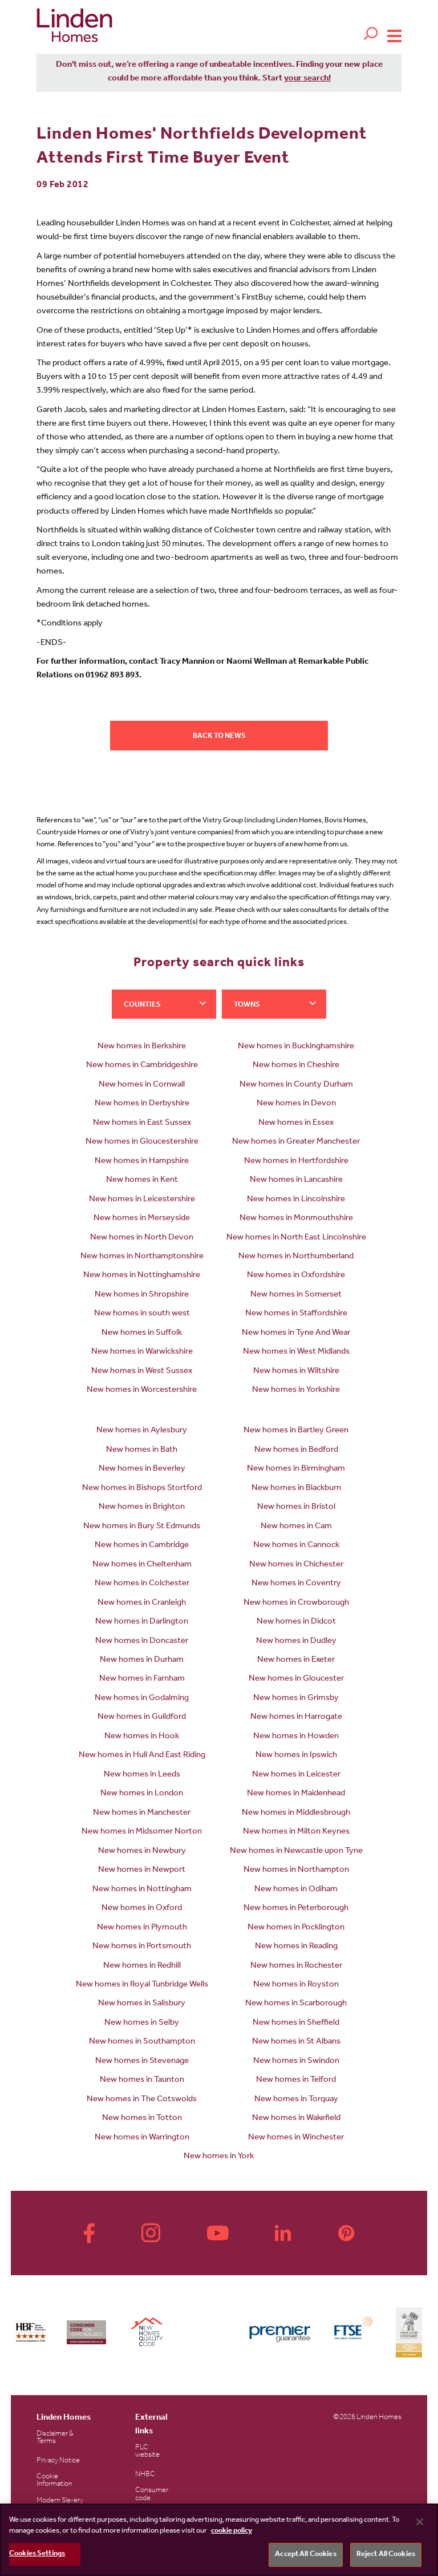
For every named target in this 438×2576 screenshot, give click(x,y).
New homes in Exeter (296, 1660)
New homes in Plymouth (142, 1928)
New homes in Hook (141, 1737)
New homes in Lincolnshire (296, 1200)
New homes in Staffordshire (296, 1314)
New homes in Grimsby (296, 1698)
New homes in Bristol (296, 1507)
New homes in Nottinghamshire (141, 1275)
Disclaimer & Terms (55, 2437)
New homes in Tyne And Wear (296, 1333)
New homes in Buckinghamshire (296, 1047)
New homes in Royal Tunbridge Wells (142, 1985)
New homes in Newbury (142, 1851)
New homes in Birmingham (296, 1469)
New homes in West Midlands (296, 1352)
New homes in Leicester (296, 1775)
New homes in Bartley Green (296, 1431)
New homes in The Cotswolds (142, 2099)
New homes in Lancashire (296, 1180)
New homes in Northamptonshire (142, 1257)
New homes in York (219, 2157)
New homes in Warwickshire (142, 1352)
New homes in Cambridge (142, 1545)
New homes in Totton (142, 2118)
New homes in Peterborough (296, 1908)
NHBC (145, 2474)
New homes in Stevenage (142, 2061)
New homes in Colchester (142, 1584)
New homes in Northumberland (296, 1257)
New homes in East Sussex (142, 1123)
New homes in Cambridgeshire (142, 1065)
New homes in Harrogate (296, 1717)
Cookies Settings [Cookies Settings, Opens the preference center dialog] (37, 2554)
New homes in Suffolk (142, 1333)
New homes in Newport (141, 1870)
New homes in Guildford (142, 1717)
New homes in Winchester (296, 2138)
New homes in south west (142, 1314)
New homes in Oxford (142, 1908)
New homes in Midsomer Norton (142, 1832)
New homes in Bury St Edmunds (141, 1527)
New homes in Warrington (142, 2138)
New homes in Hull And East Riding (142, 1755)
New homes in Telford (296, 2080)
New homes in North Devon (141, 1238)
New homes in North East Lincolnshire (296, 1238)
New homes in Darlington (141, 1622)
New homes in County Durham (296, 1085)
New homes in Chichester (296, 1565)
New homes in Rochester (296, 1966)
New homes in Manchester (141, 1813)
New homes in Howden (296, 1737)
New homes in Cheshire (296, 1065)
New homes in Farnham (142, 1679)
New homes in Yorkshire (296, 1390)
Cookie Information (54, 2480)
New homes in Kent (142, 1180)
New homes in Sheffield (296, 2023)
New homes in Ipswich (296, 1755)
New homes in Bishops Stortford (142, 1488)
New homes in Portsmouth (141, 1947)
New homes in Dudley (296, 1641)
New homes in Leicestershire (142, 1200)
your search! (307, 79)
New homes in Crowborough (296, 1603)
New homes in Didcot (296, 1622)
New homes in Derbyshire (142, 1104)
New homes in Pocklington (296, 1928)
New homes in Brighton (142, 1507)
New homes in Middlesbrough (296, 1813)
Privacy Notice (58, 2461)
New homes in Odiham (296, 1889)
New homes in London (141, 1794)
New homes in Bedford (296, 1450)
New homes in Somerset (296, 1295)
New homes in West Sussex (141, 1371)
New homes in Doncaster (141, 1641)
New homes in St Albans (296, 2042)
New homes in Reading (296, 1947)
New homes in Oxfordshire (296, 1275)
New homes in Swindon (296, 2061)
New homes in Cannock (296, 1545)
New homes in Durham (142, 1660)
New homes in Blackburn (296, 1488)
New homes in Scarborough (296, 2004)
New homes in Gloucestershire (142, 1142)
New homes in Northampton (296, 1870)
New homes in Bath (141, 1450)
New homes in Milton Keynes (296, 1832)
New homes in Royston (296, 1985)
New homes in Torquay (296, 2099)
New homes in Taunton (142, 2080)
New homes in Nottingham (142, 1889)
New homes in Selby (141, 2023)
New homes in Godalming (142, 1698)
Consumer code (151, 2494)
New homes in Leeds (142, 1775)
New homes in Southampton (142, 2042)
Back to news (219, 736)
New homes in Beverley (142, 1469)
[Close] (419, 2521)
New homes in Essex (296, 1123)
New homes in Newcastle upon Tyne (296, 1851)
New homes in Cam (296, 1527)
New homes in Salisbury (141, 2004)
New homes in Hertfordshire (296, 1161)
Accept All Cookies (305, 2554)
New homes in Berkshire (142, 1047)
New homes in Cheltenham (142, 1565)
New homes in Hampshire (142, 1161)
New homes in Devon (296, 1104)
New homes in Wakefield (296, 2118)
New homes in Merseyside (142, 1218)
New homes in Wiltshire (296, 1371)
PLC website (147, 2451)
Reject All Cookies (385, 2554)
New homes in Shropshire (142, 1295)
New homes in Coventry (296, 1584)
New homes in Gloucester (296, 1679)
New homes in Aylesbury (141, 1431)
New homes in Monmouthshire (296, 1218)
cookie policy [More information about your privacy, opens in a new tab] (231, 2531)
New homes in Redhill (142, 1966)
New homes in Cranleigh (142, 1603)
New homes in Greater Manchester (296, 1142)
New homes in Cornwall (142, 1085)
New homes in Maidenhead (296, 1794)
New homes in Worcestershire (142, 1390)
